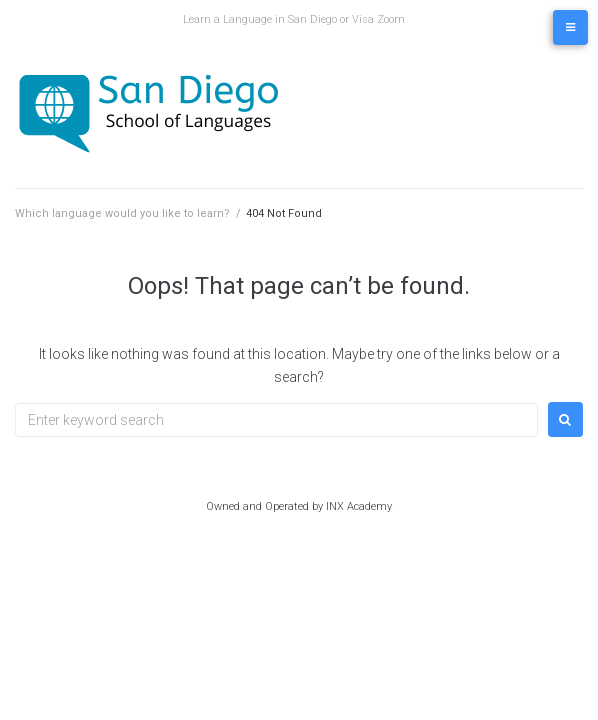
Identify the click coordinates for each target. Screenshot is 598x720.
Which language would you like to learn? (122, 213)
